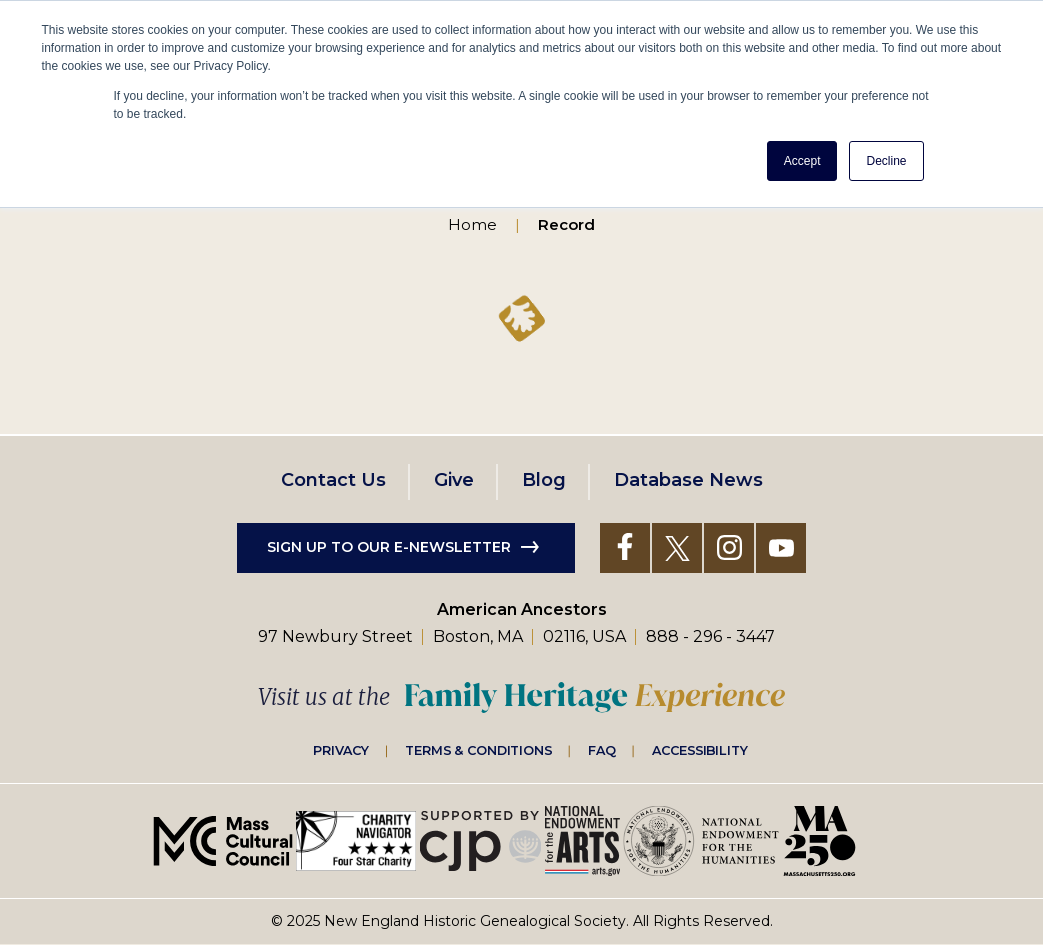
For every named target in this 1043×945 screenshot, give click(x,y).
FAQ (602, 750)
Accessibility (700, 750)
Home (472, 224)
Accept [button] (802, 161)
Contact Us (333, 480)
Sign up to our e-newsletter (389, 547)
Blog (544, 480)
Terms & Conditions (478, 750)
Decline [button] (886, 161)
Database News (688, 480)
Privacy (341, 750)
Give (454, 480)
